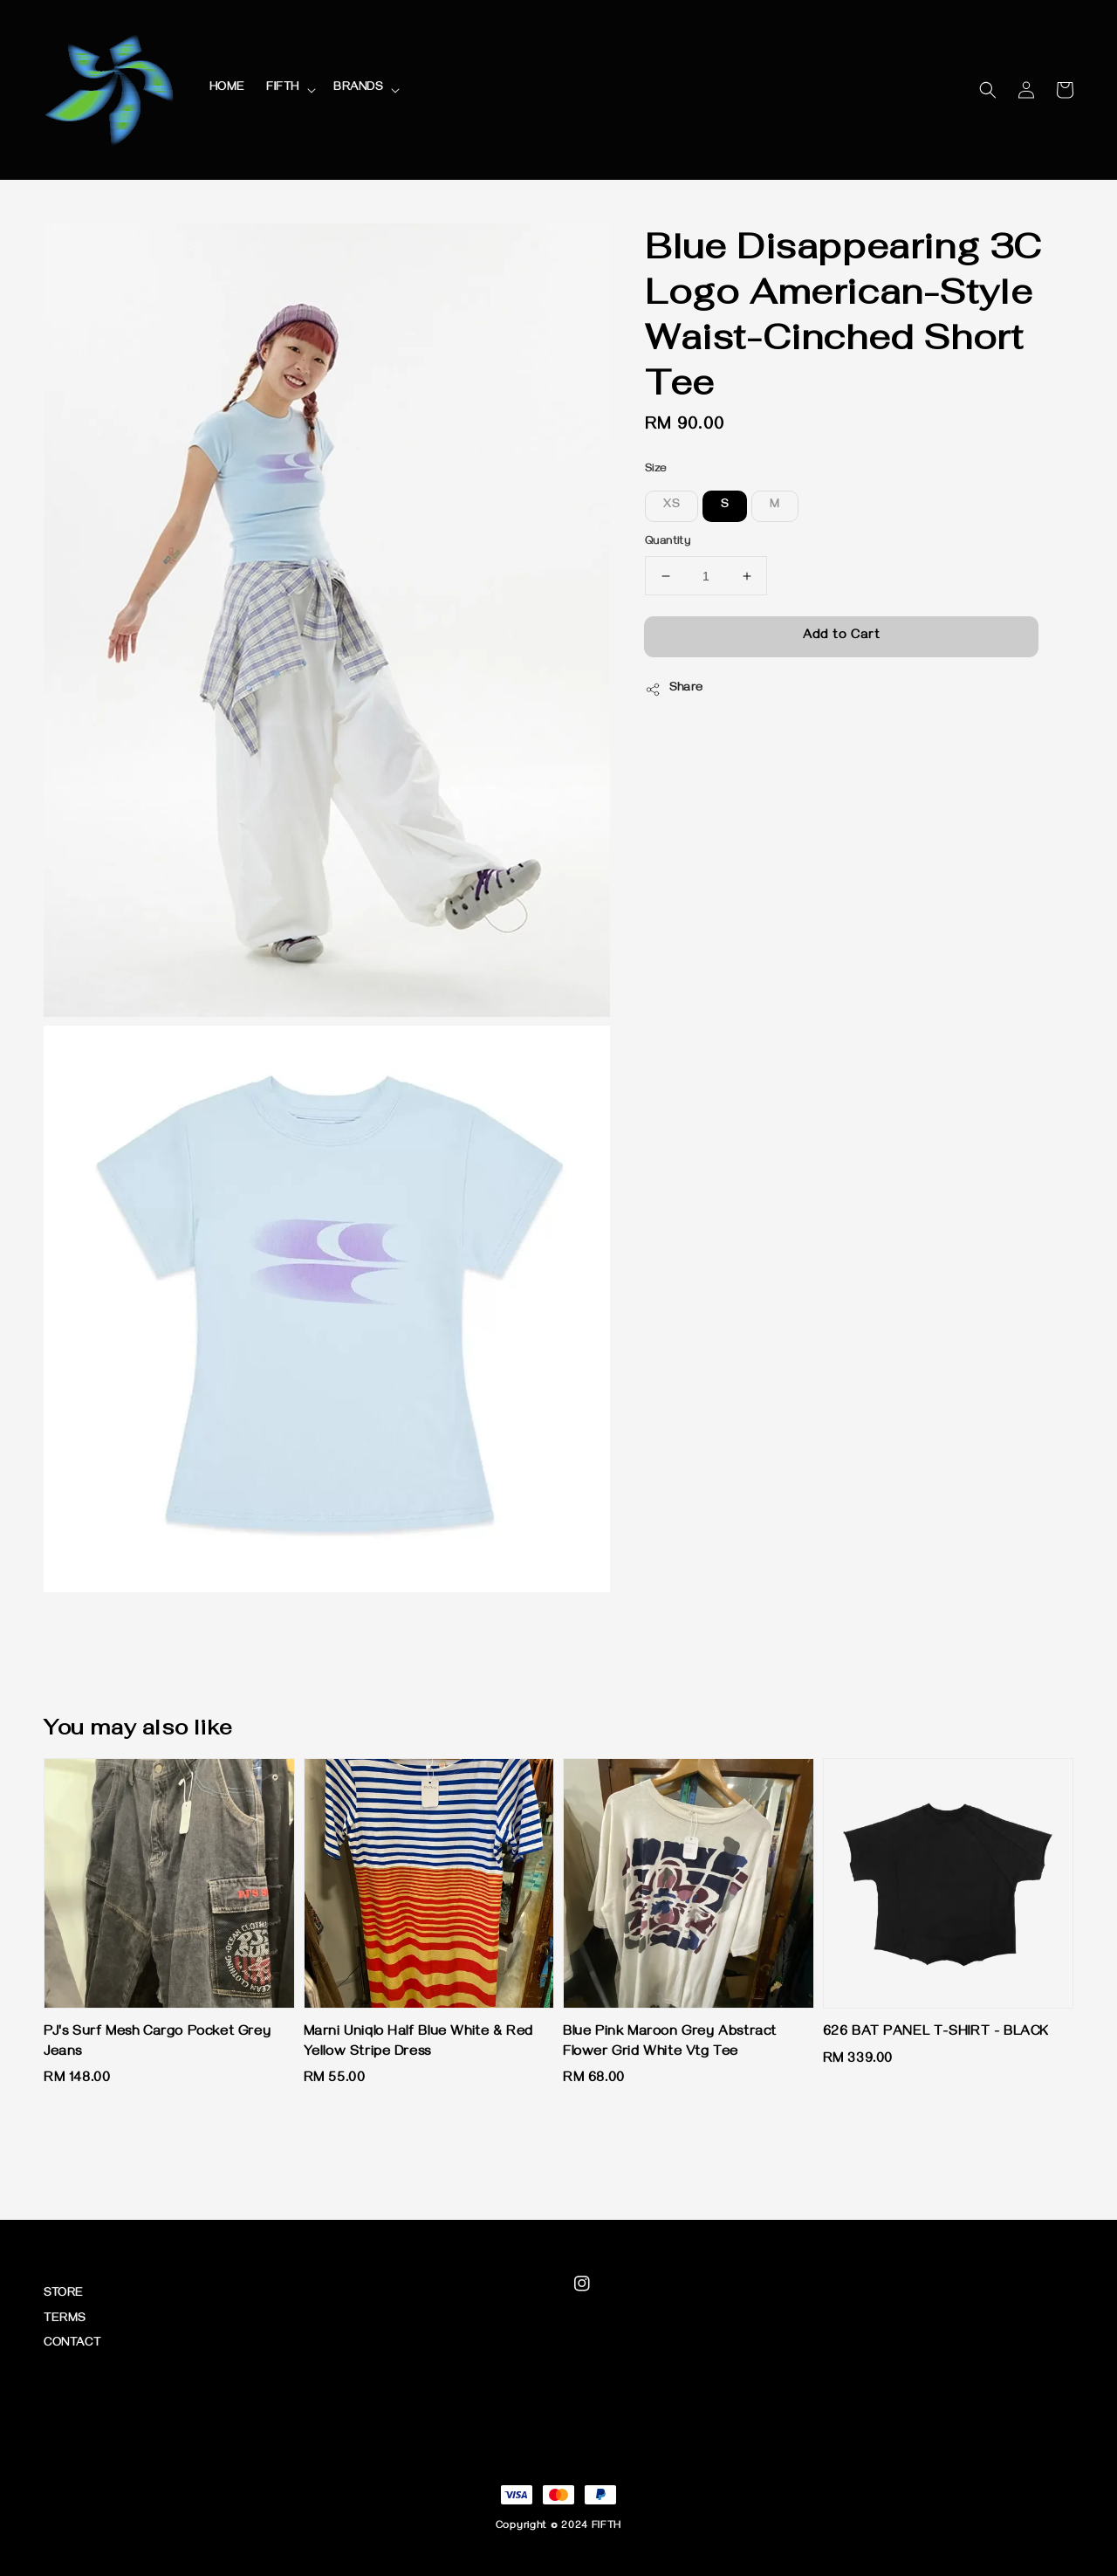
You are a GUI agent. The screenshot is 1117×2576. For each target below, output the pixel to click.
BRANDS (358, 88)
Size (656, 470)
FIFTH (282, 88)
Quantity (667, 542)
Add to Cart (842, 636)
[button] (988, 90)
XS (671, 505)
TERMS (65, 2319)
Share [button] (674, 689)
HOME (227, 88)
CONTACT (72, 2344)
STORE (64, 2294)
